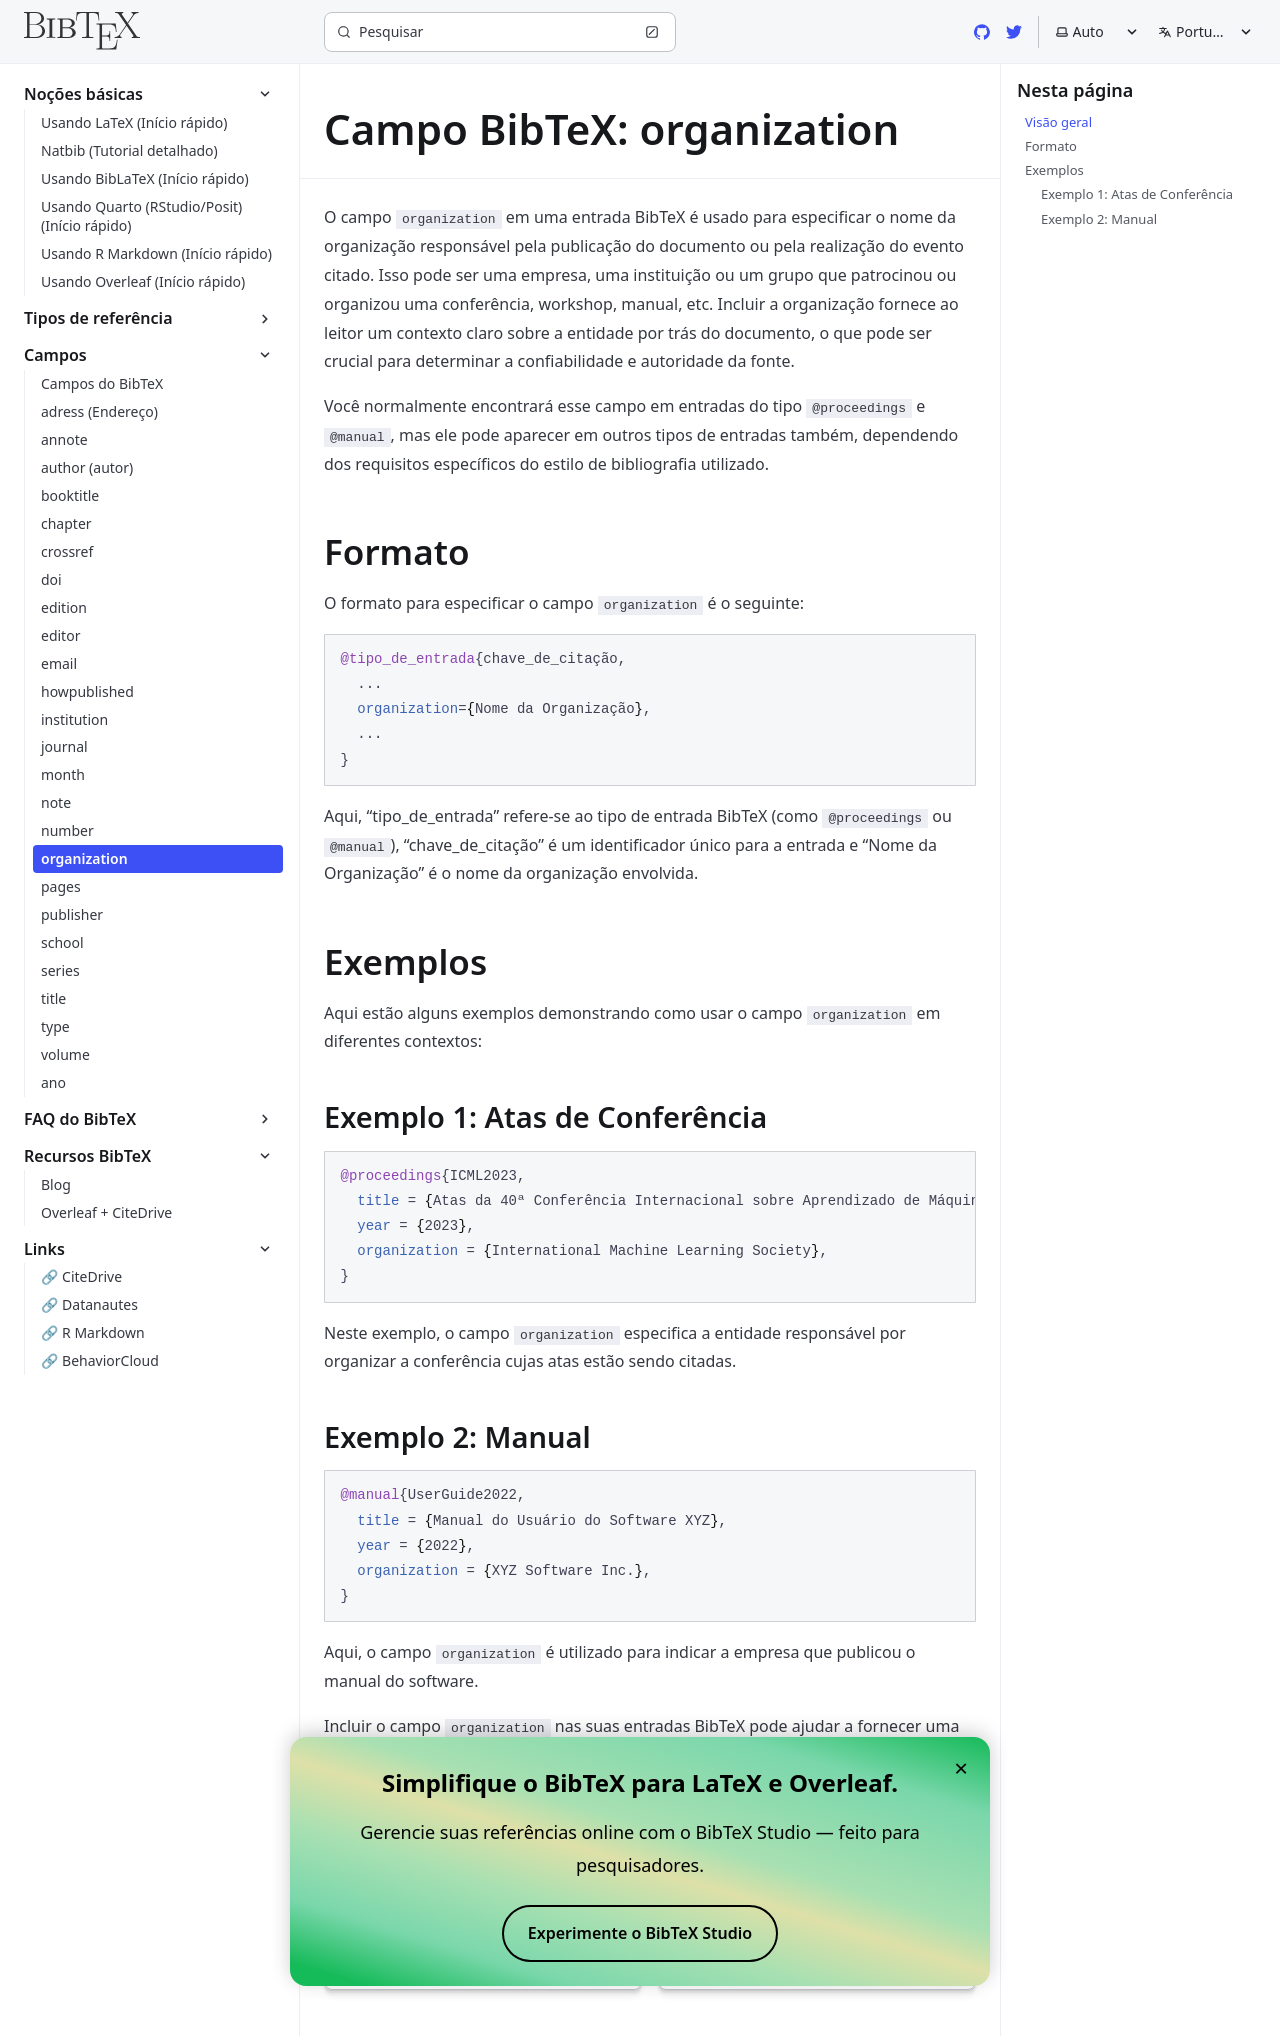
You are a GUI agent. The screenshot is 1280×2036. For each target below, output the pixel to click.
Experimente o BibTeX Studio (640, 1933)
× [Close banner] (961, 1767)
